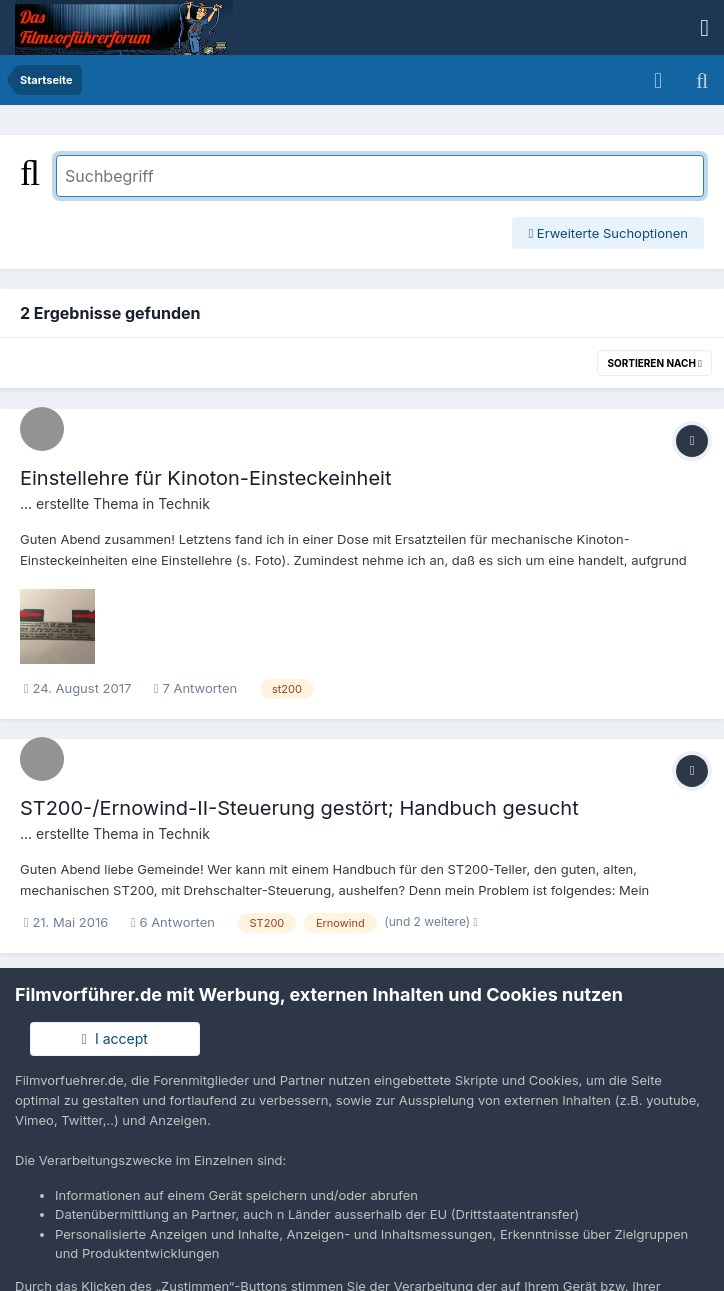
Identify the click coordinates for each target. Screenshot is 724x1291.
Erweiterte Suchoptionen (608, 233)
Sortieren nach (654, 363)
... (26, 503)
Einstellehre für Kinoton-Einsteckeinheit (205, 478)
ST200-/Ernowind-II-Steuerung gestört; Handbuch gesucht (299, 808)
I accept (115, 1038)
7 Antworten (195, 688)
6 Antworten (173, 922)
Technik (184, 503)
